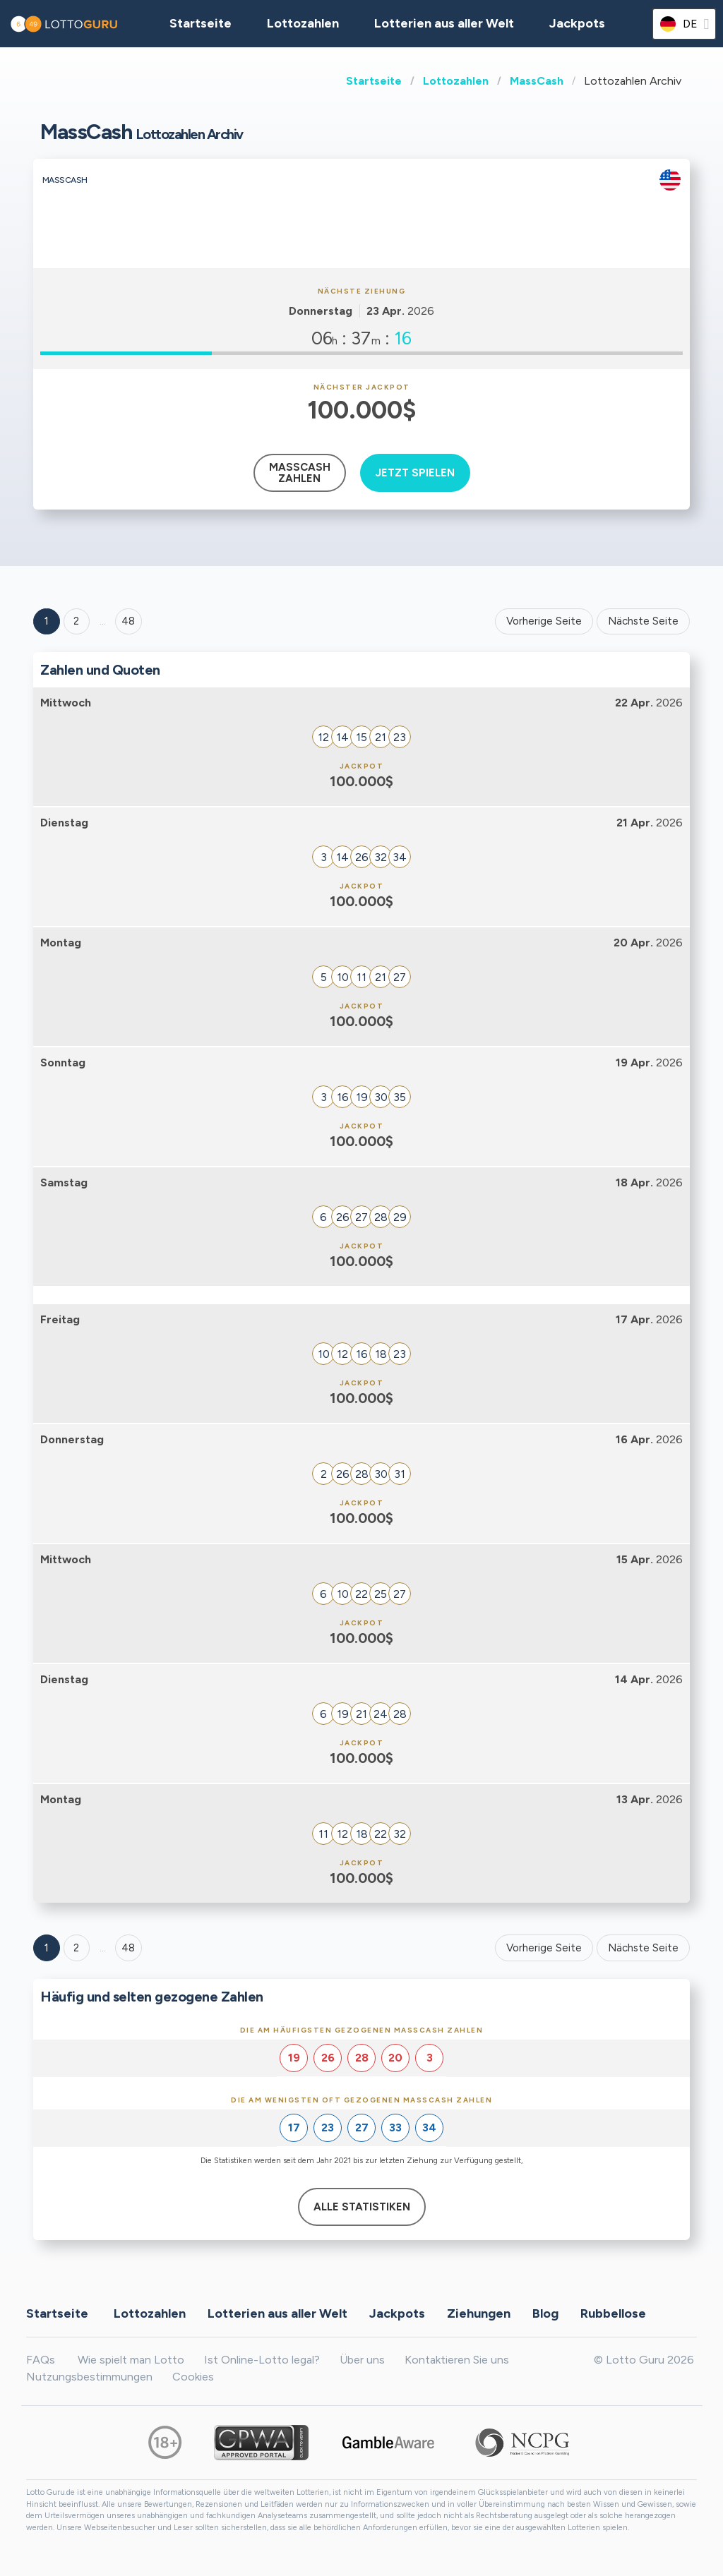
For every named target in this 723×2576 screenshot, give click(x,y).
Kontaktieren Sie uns (457, 2359)
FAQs (40, 2359)
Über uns (362, 2359)
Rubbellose (613, 2313)
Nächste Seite (643, 621)
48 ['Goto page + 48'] (128, 621)
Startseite (374, 81)
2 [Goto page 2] (76, 621)
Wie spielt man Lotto (131, 2359)
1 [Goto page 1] (46, 621)
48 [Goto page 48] (128, 1948)
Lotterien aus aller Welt (444, 23)
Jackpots (577, 23)
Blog (545, 2313)
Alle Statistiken (361, 2207)
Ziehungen (478, 2313)
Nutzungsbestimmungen (89, 2376)
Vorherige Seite (544, 621)
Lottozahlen (456, 81)
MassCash (536, 81)
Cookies (193, 2376)
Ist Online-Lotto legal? (262, 2359)
